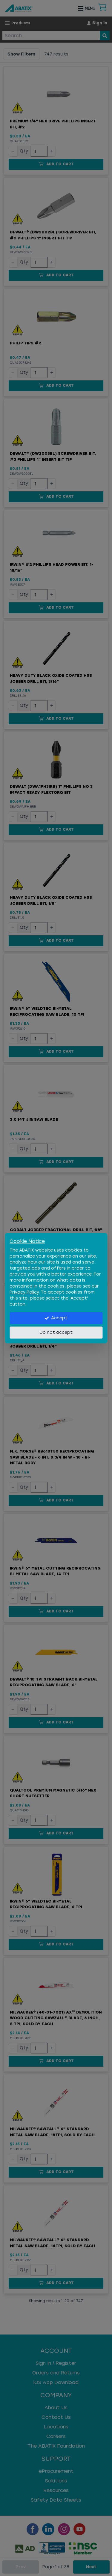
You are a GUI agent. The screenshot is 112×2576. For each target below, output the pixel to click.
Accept (56, 1318)
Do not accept (56, 1332)
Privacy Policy (24, 1292)
